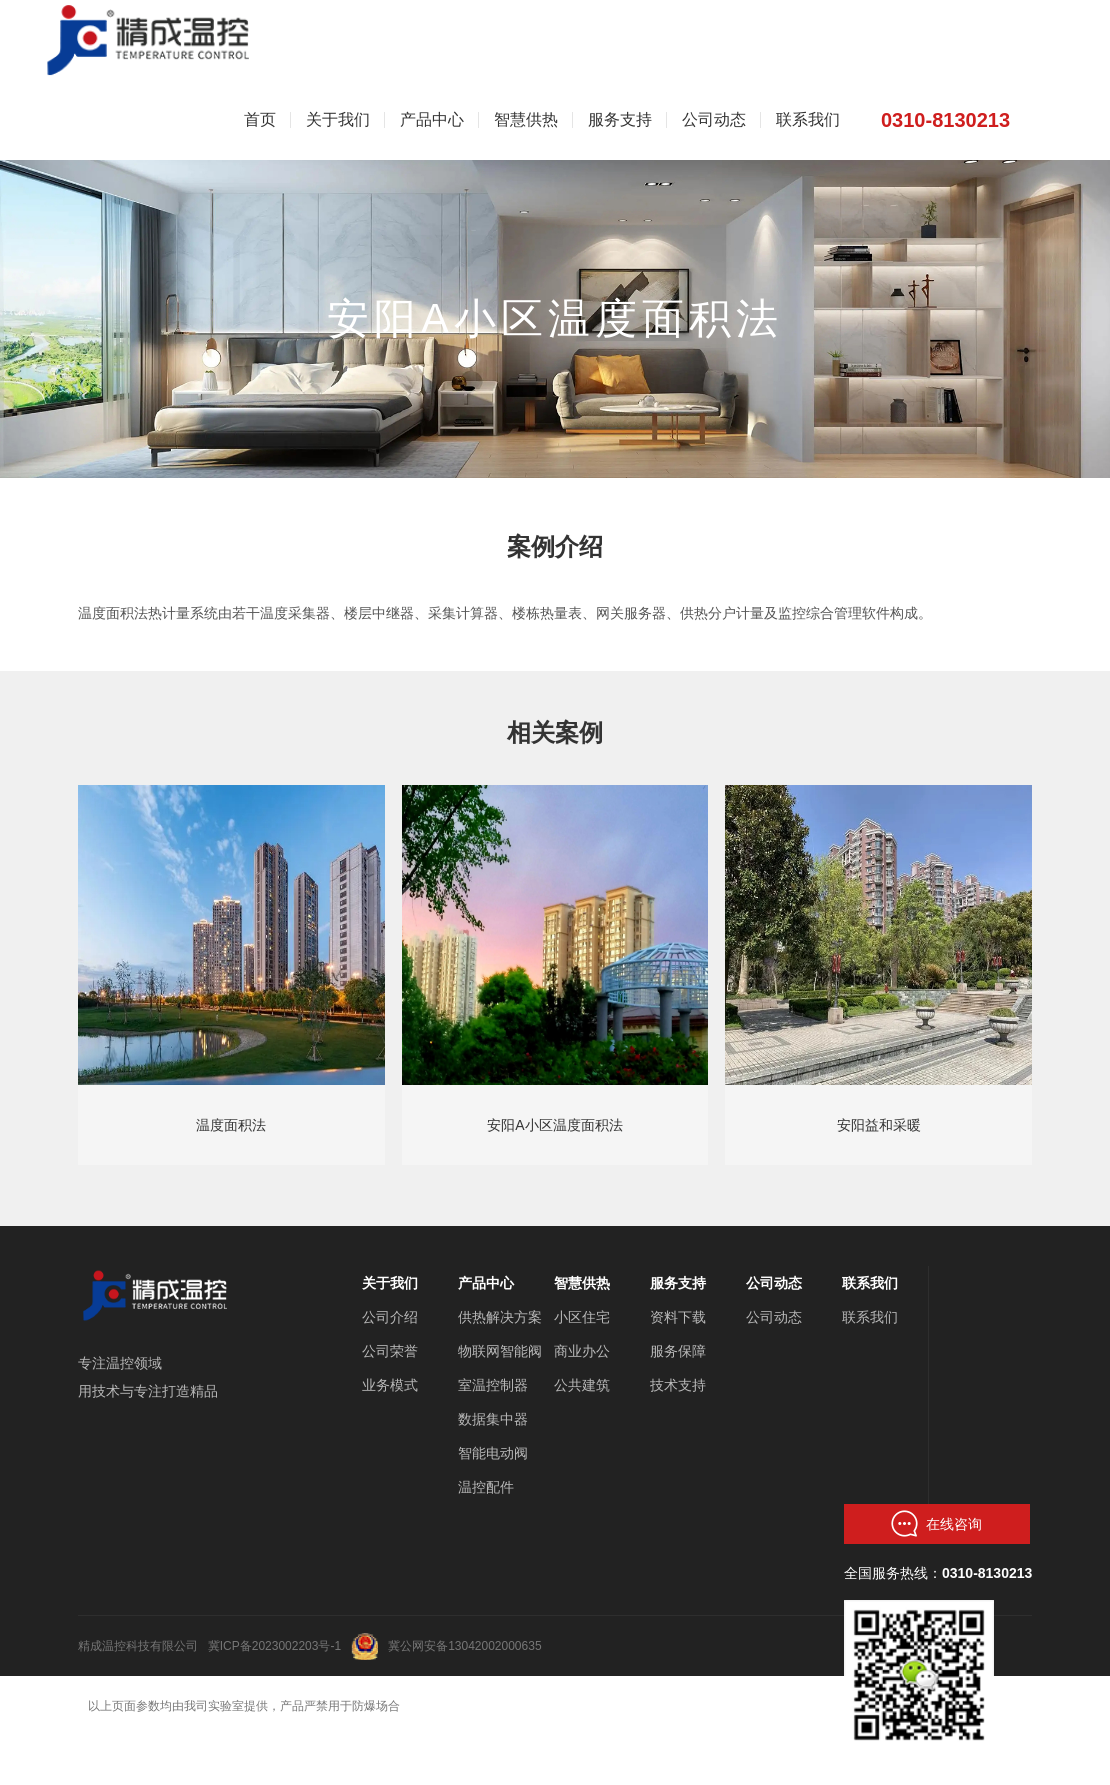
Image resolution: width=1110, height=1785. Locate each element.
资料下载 (678, 1317)
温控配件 (486, 1487)
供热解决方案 (500, 1317)
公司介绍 (390, 1317)
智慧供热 (582, 1283)
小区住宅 (582, 1317)
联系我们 (870, 1283)
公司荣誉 (390, 1351)
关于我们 (390, 1283)
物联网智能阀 (500, 1351)
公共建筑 (582, 1385)
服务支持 (678, 1283)
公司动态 (774, 1283)
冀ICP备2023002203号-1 (274, 1646)
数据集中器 (493, 1419)
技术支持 (678, 1385)
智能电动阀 (493, 1453)
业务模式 (390, 1385)
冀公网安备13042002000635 (464, 1646)
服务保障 (678, 1351)
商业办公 (582, 1351)
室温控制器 (493, 1385)
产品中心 (486, 1283)
